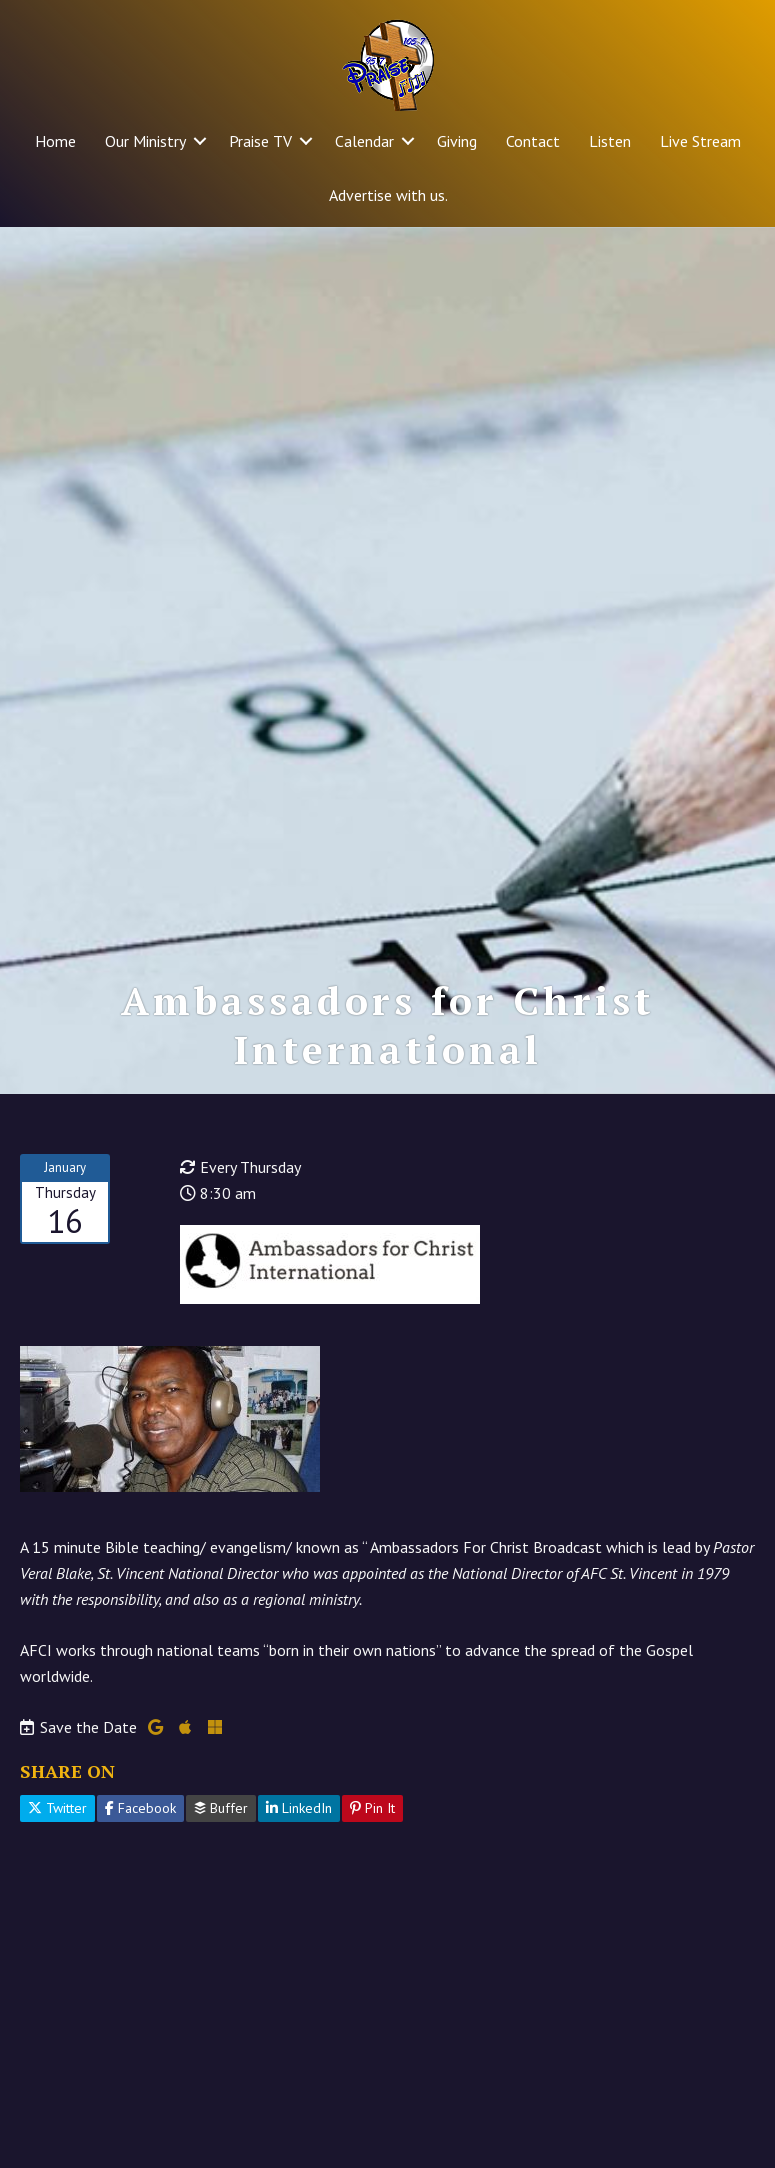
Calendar (364, 141)
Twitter (57, 1808)
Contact (533, 141)
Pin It (372, 1808)
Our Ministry (145, 141)
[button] (200, 141)
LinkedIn (299, 1808)
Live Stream (700, 141)
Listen (610, 141)
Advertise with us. (388, 195)
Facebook (140, 1808)
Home (55, 141)
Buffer (221, 1808)
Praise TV (260, 141)
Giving (457, 141)
